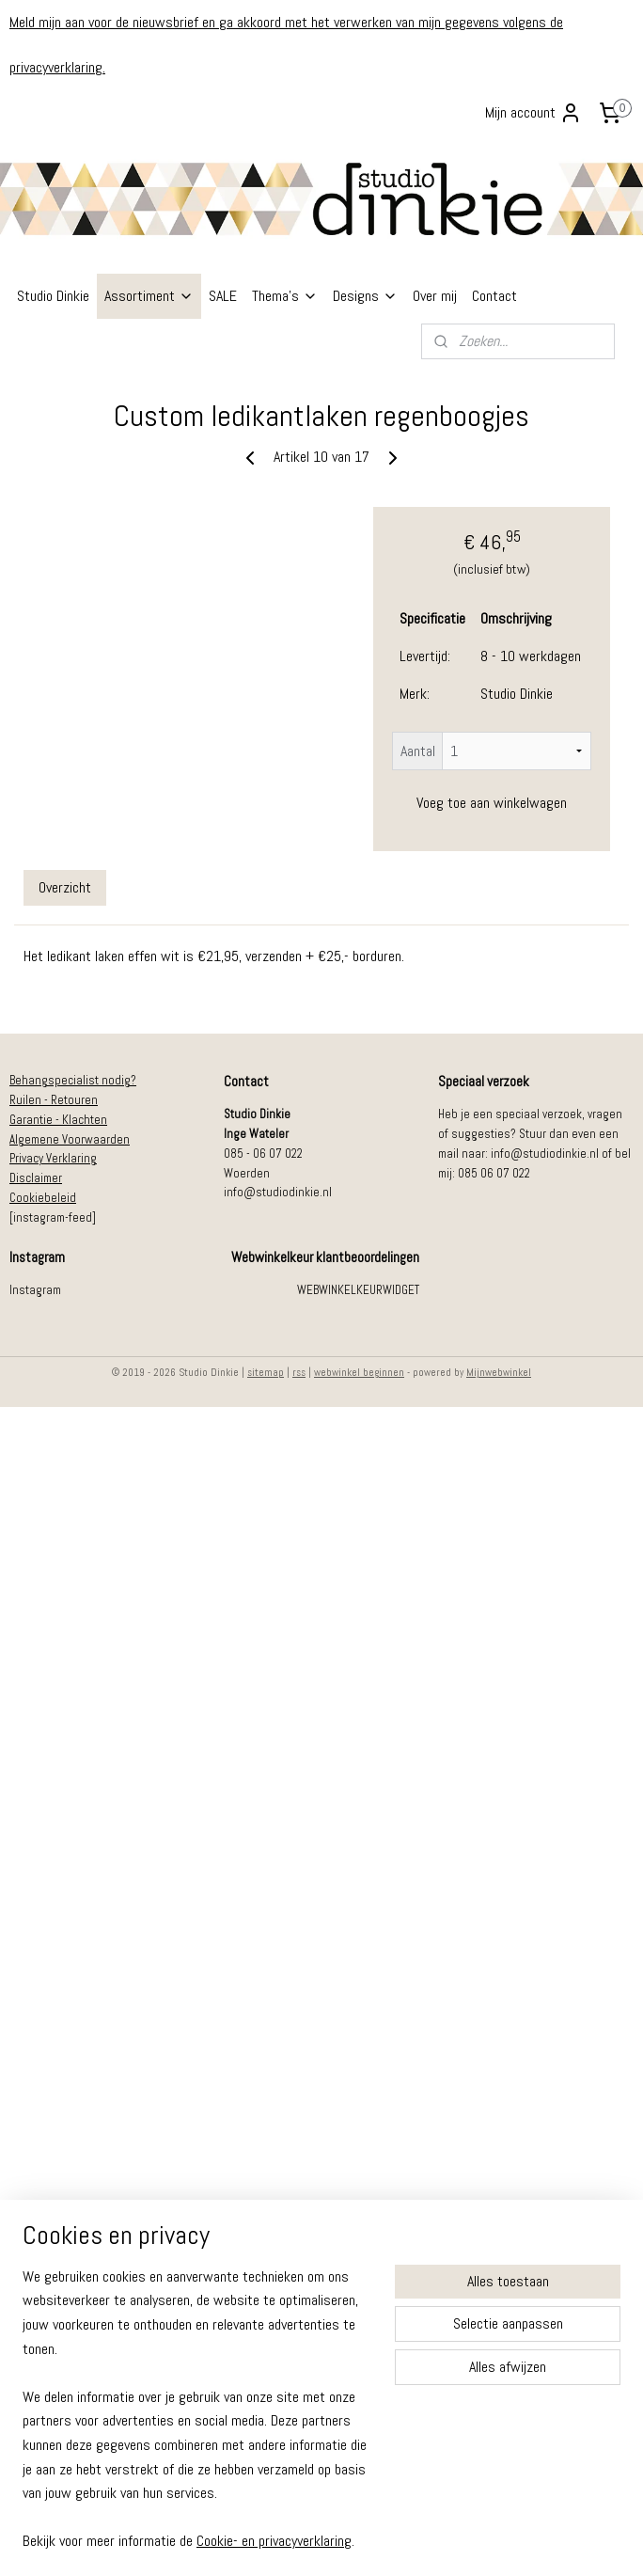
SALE (223, 296)
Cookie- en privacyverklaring (274, 2542)
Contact (494, 296)
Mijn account (533, 113)
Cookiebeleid (42, 1198)
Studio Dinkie (53, 296)
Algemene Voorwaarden (69, 1139)
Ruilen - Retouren (53, 1100)
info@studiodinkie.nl (278, 1192)
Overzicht (65, 887)
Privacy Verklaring (53, 1158)
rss (299, 1372)
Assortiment (149, 296)
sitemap (265, 1372)
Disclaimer (35, 1178)
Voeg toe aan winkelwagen (491, 803)
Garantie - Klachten (58, 1120)
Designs (365, 296)
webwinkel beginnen (359, 1372)
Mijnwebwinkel (498, 1372)
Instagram (35, 1290)
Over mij (435, 296)
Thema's (285, 296)
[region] (197, 2420)
